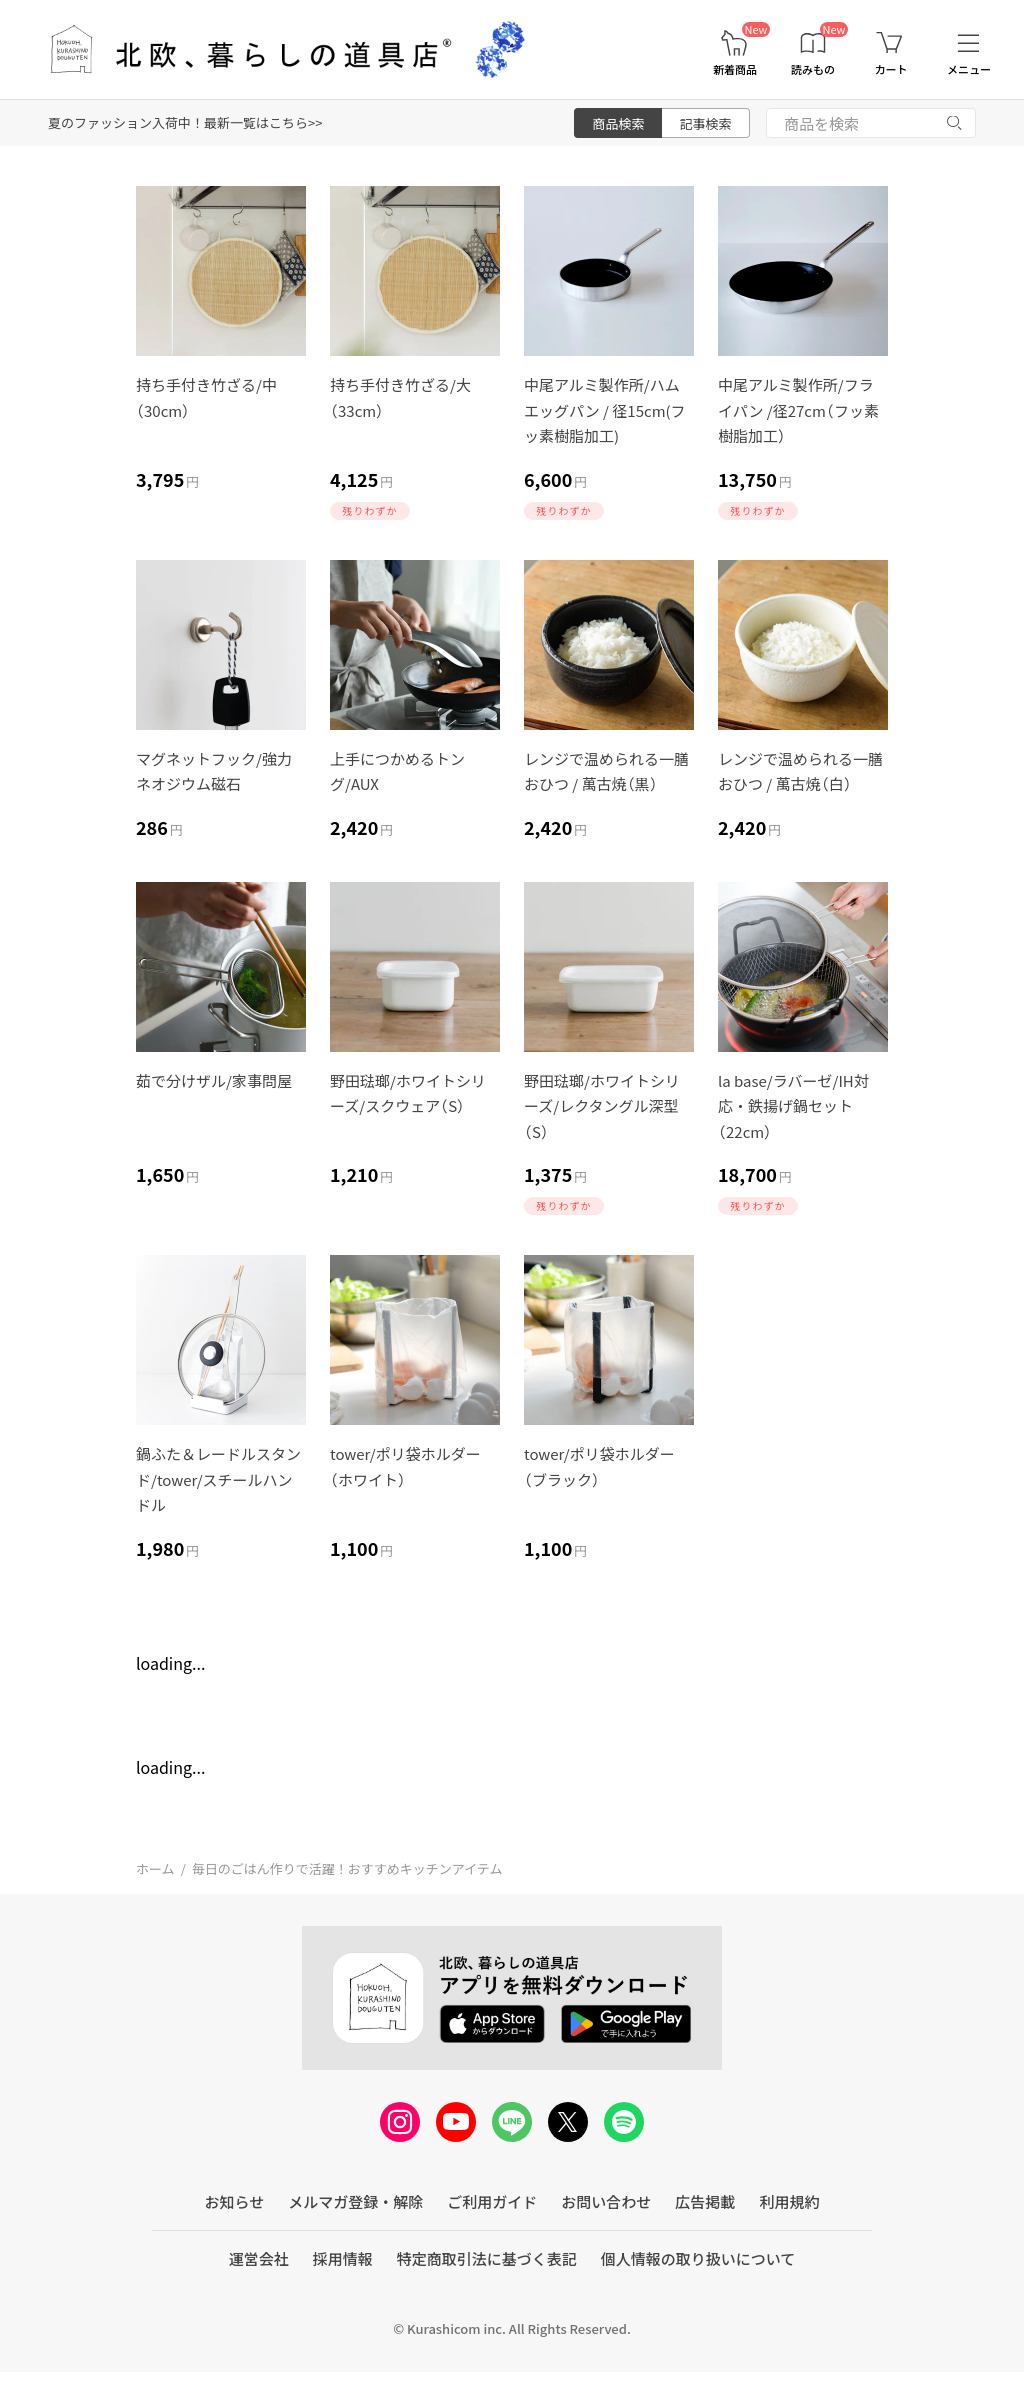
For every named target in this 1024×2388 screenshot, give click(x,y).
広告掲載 (705, 2201)
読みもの (813, 69)
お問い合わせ (606, 2201)
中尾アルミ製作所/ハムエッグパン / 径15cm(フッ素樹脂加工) (605, 410)
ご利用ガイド (492, 2201)
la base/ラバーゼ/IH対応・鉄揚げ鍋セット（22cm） (793, 1106)
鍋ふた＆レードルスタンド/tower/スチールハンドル (218, 1479)
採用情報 (343, 2258)
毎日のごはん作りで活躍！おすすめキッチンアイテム (347, 1868)
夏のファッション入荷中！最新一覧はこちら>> (185, 122)
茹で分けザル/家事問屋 (214, 1080)
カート (891, 69)
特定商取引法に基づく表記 (487, 2258)
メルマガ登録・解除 (355, 2201)
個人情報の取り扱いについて (698, 2258)
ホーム (155, 1868)
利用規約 (789, 2201)
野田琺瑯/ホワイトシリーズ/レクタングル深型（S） (602, 1106)
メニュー (969, 69)
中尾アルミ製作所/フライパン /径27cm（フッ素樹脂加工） (798, 410)
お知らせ (235, 2201)
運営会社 (259, 2258)
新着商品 (735, 69)
